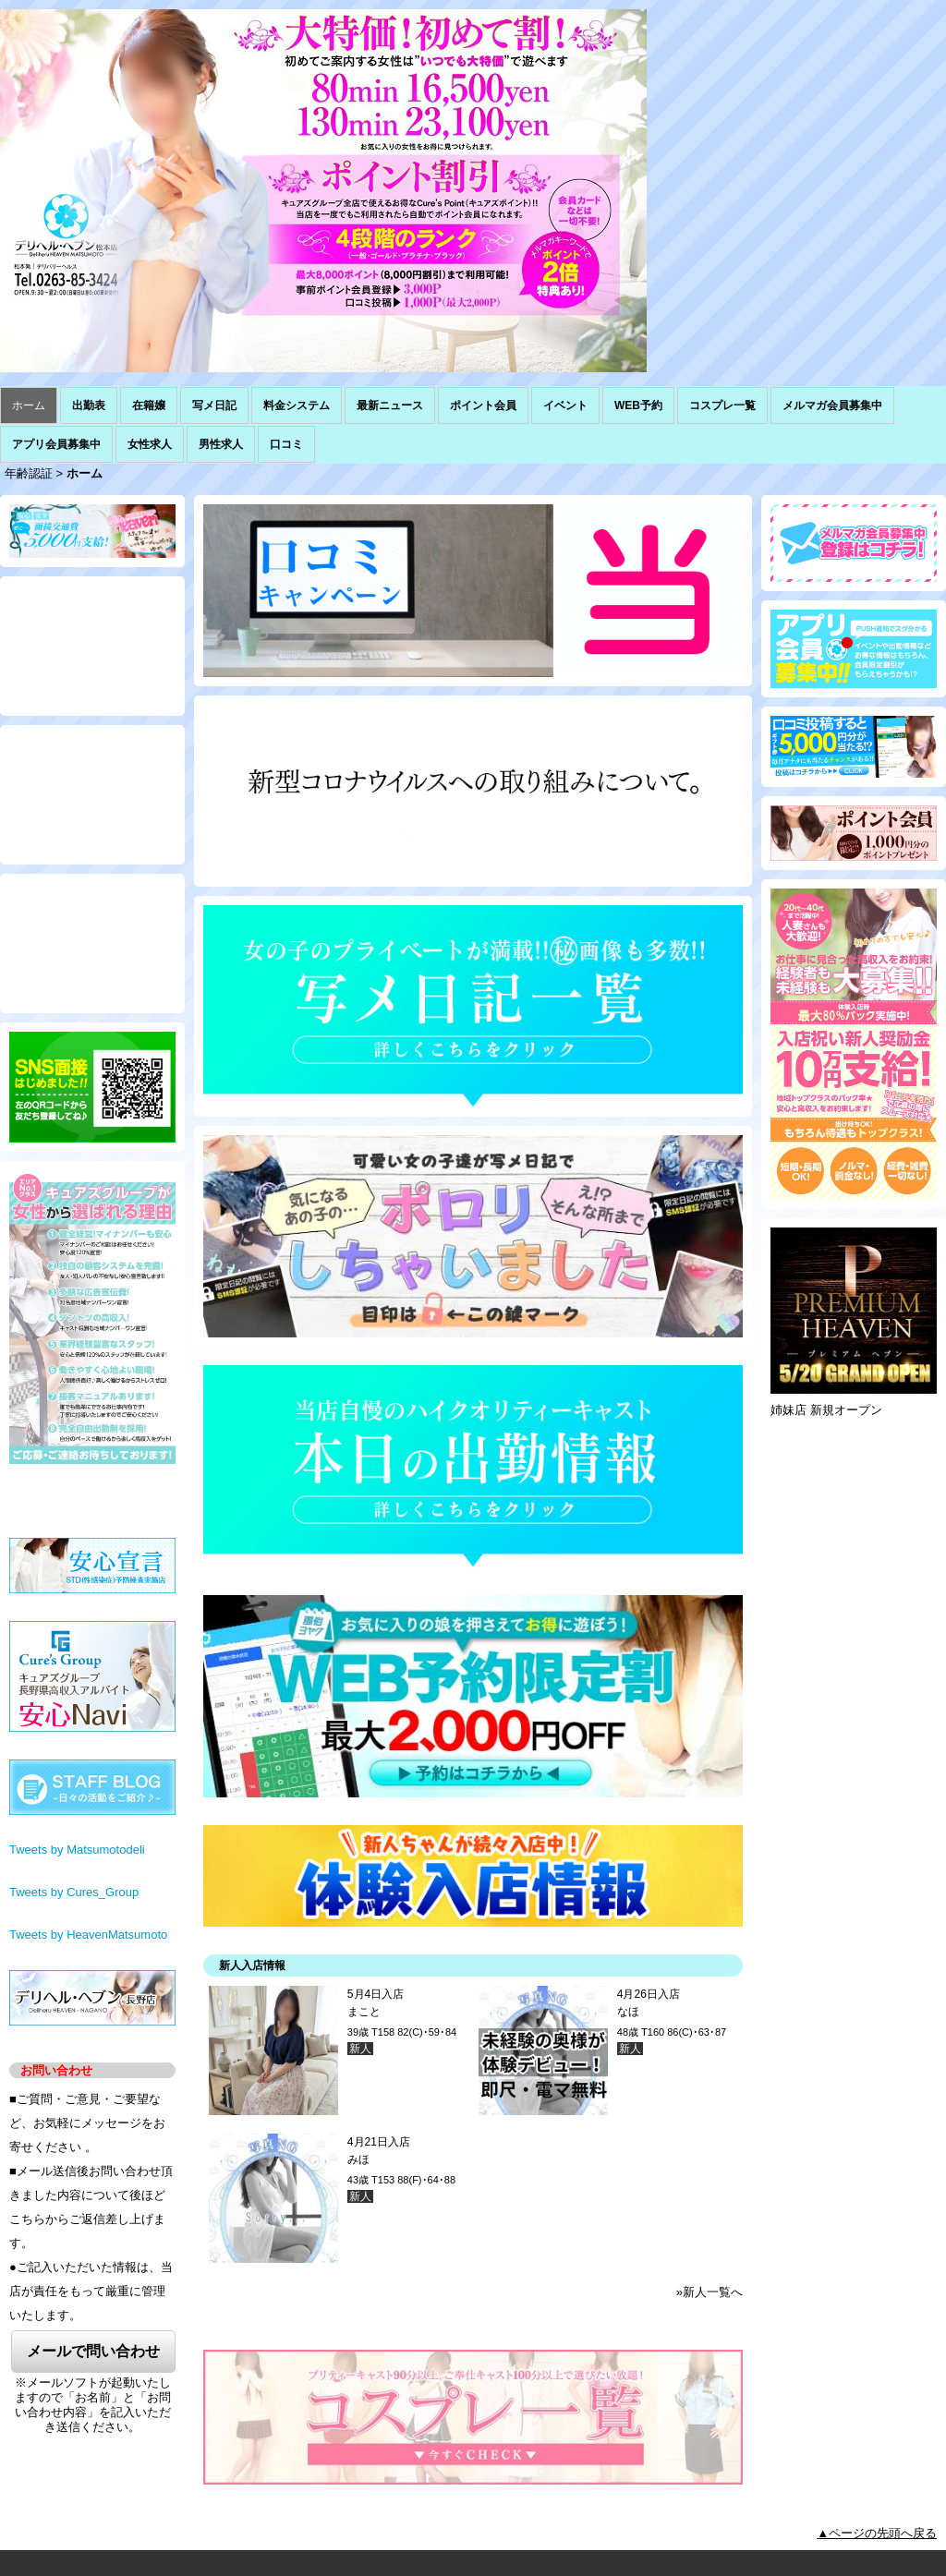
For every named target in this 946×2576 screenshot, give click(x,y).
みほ (358, 2159)
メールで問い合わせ (93, 2351)
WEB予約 (638, 405)
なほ (628, 2011)
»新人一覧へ (709, 2292)
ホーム (28, 405)
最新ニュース (390, 405)
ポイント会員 (483, 405)
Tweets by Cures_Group (74, 1892)
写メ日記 (214, 405)
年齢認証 (29, 473)
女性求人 (149, 444)
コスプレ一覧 (722, 405)
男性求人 (221, 444)
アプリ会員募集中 (56, 444)
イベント (565, 405)
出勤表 (88, 405)
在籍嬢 (148, 405)
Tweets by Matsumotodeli (77, 1849)
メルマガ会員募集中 (832, 405)
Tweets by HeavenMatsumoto (88, 1934)
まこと (364, 2011)
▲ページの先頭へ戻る (877, 2533)
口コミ (286, 444)
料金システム (296, 405)
